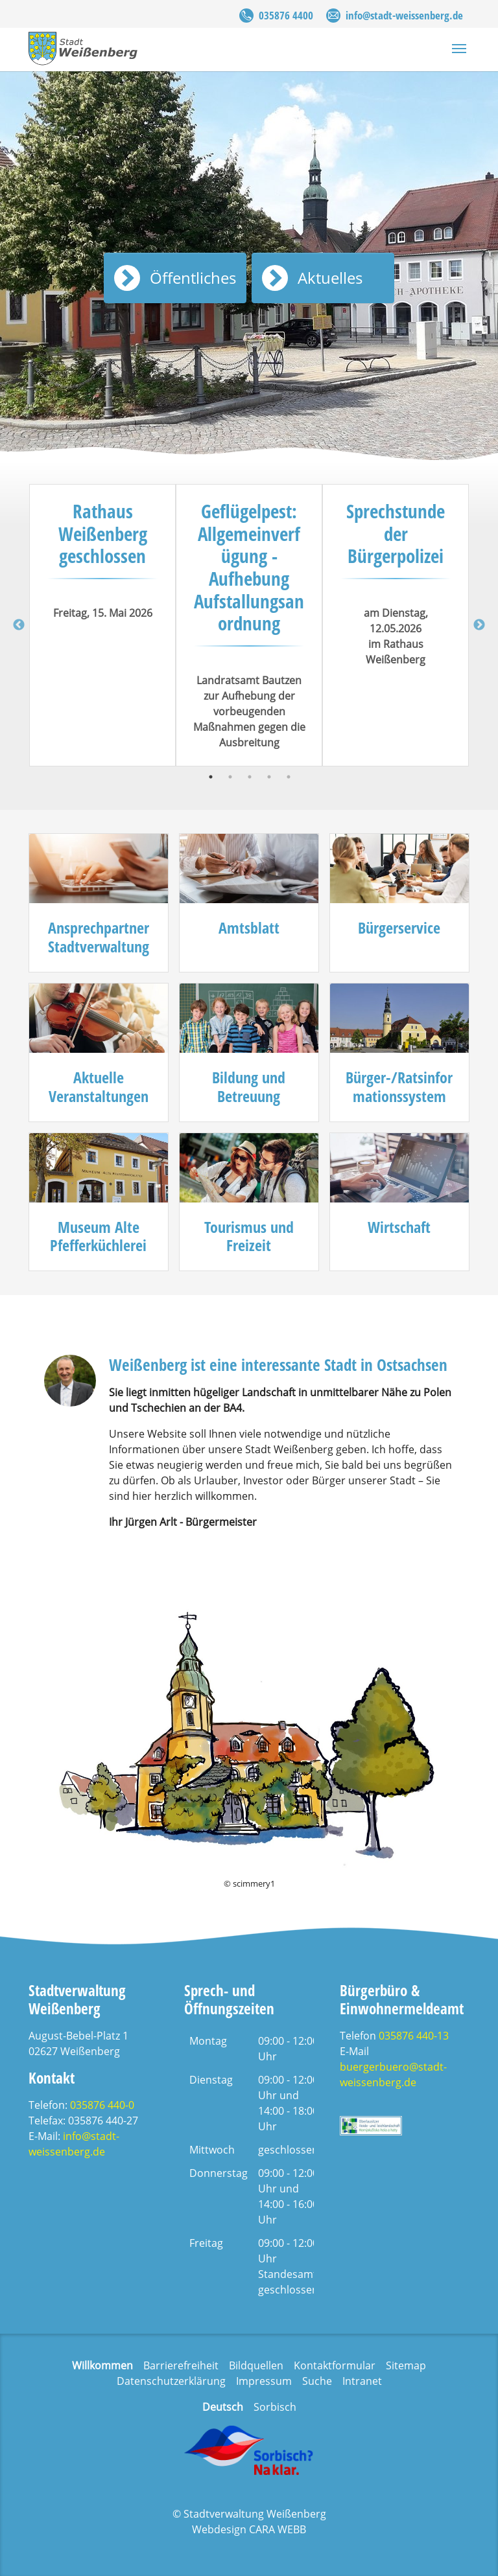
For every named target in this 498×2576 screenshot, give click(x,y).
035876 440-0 (102, 2105)
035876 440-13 (414, 2036)
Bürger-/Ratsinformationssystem (399, 1086)
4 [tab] (269, 776)
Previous (18, 625)
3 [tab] (249, 776)
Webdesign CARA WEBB (249, 2529)
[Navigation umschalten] (459, 49)
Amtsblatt (249, 927)
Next (479, 625)
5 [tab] (288, 776)
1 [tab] (210, 776)
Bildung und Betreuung (248, 1086)
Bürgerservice (399, 927)
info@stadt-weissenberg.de (404, 15)
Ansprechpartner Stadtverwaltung (98, 937)
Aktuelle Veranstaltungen (98, 1086)
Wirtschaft (399, 1226)
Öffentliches (193, 277)
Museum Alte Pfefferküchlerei (98, 1236)
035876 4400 (286, 15)
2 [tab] (230, 776)
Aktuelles (330, 277)
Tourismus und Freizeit (249, 1236)
